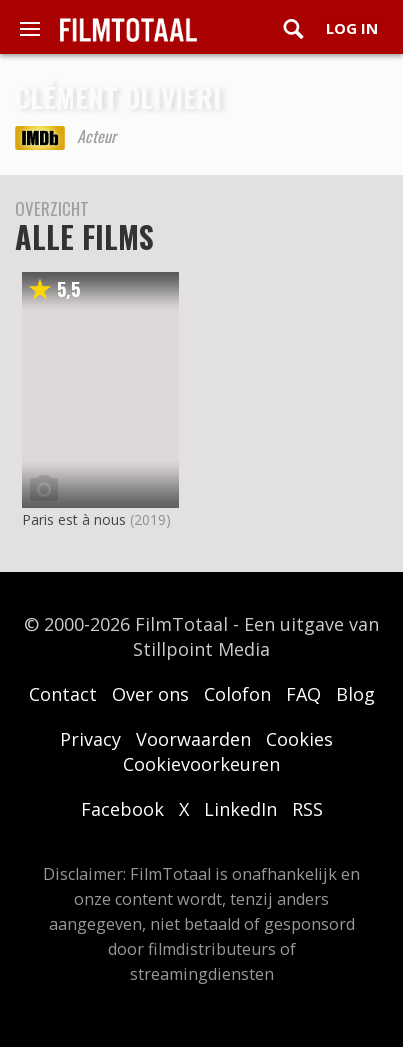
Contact (63, 694)
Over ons (150, 694)
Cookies (299, 739)
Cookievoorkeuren (201, 764)
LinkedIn (240, 809)
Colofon (237, 694)
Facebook (122, 809)
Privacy (90, 739)
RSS (307, 809)
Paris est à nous (74, 519)
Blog (355, 694)
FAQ (303, 694)
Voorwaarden (193, 739)
